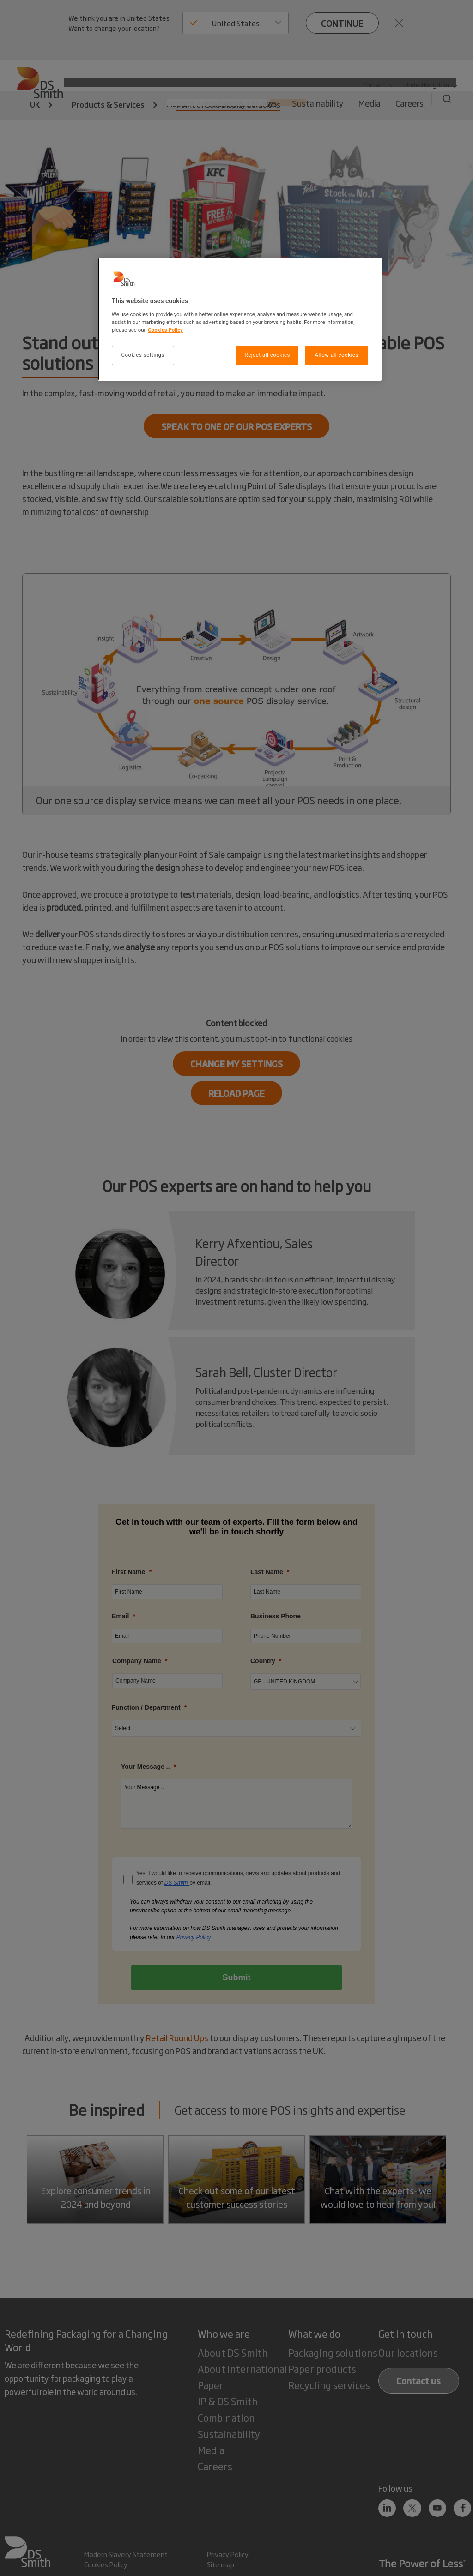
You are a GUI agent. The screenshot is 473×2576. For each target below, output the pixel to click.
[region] (240, 319)
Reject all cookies (267, 355)
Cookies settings (142, 355)
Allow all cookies (336, 355)
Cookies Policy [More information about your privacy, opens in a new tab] (165, 330)
